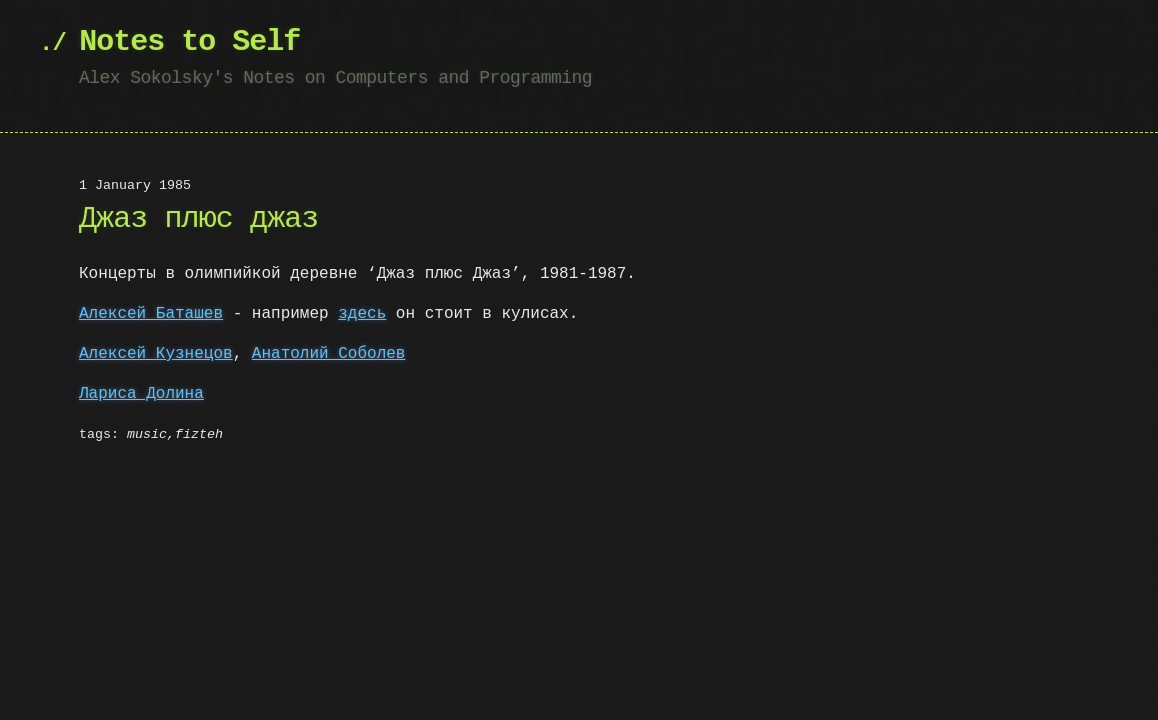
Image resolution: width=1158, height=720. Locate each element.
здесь (362, 314)
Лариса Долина (141, 394)
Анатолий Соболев (329, 354)
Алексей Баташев (151, 314)
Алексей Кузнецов (156, 354)
